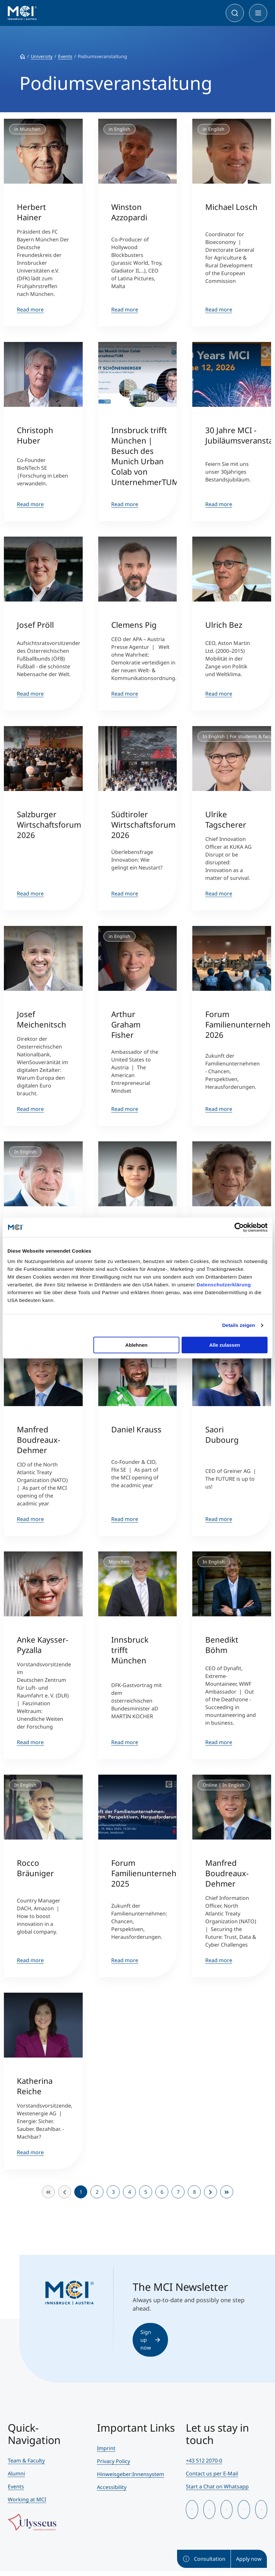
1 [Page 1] (80, 2191)
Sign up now (150, 2339)
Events (16, 2486)
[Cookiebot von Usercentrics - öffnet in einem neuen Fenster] (239, 1227)
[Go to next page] (210, 2191)
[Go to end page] (226, 2191)
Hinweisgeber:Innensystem (130, 2474)
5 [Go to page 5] (145, 2191)
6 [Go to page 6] (162, 2191)
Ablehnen (136, 1345)
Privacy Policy (113, 2461)
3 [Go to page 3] (113, 2191)
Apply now (249, 2558)
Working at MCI (27, 2499)
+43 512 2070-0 (204, 2460)
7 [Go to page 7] (178, 2191)
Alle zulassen (224, 1345)
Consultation (203, 2559)
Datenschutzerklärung (224, 1284)
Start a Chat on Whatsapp (217, 2486)
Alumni (16, 2473)
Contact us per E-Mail (212, 2473)
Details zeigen (238, 1325)
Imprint (106, 2448)
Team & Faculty (26, 2460)
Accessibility (111, 2487)
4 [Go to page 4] (129, 2191)
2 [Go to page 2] (97, 2191)
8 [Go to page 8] (194, 2191)
